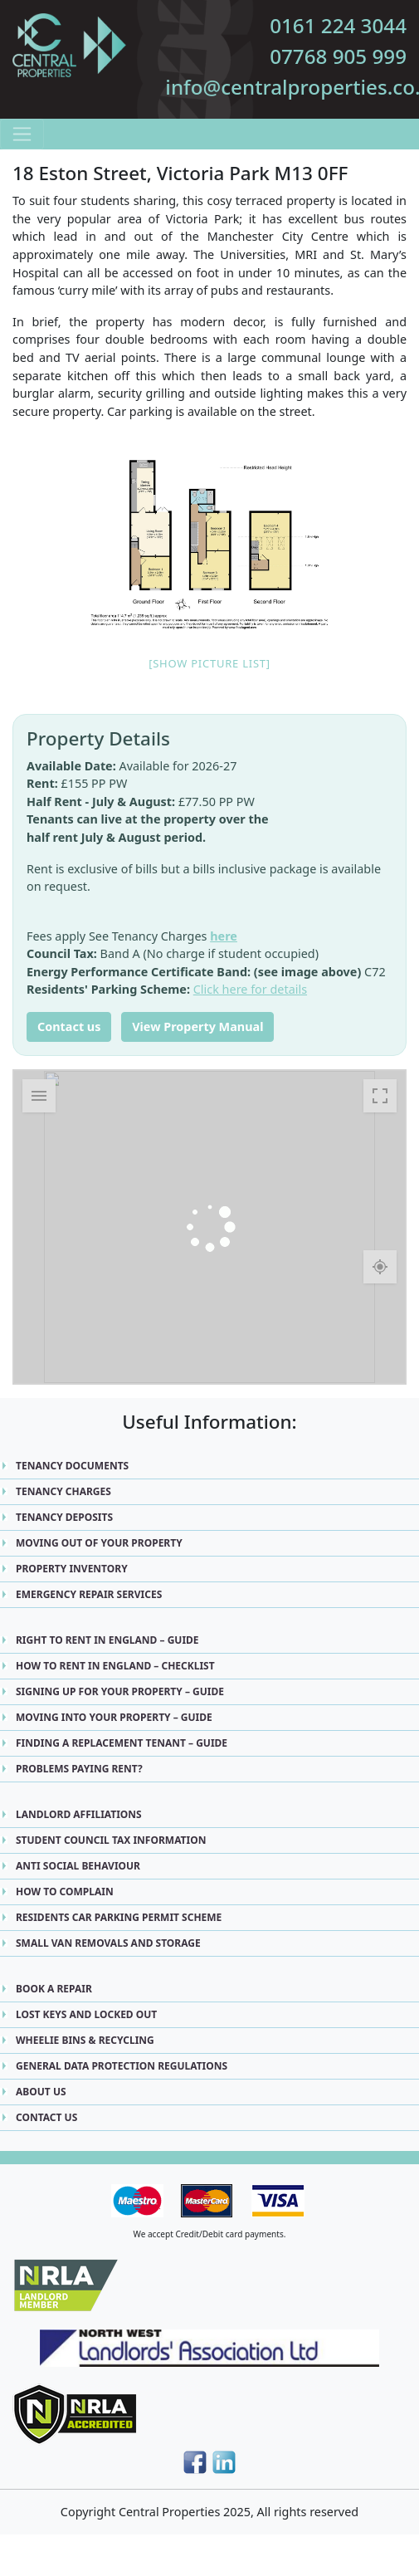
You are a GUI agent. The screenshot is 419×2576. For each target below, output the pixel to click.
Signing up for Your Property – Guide (120, 1691)
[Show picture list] (209, 663)
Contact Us (46, 2117)
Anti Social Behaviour (78, 1866)
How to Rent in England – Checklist (115, 1666)
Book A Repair (54, 1989)
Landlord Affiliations (79, 1814)
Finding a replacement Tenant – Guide (121, 1743)
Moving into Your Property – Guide (114, 1717)
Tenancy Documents (72, 1466)
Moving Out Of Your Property (99, 1543)
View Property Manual (197, 1026)
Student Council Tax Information (111, 1840)
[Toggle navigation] (22, 134)
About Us (41, 2092)
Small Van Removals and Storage (108, 1943)
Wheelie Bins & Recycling (85, 2040)
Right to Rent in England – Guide (107, 1640)
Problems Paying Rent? (79, 1769)
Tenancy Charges (63, 1491)
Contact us (68, 1026)
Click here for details (250, 989)
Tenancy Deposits (64, 1517)
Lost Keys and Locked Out (86, 2014)
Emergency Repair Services (89, 1594)
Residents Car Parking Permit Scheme (119, 1917)
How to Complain (65, 1891)
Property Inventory (72, 1569)
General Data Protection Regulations (121, 2066)
